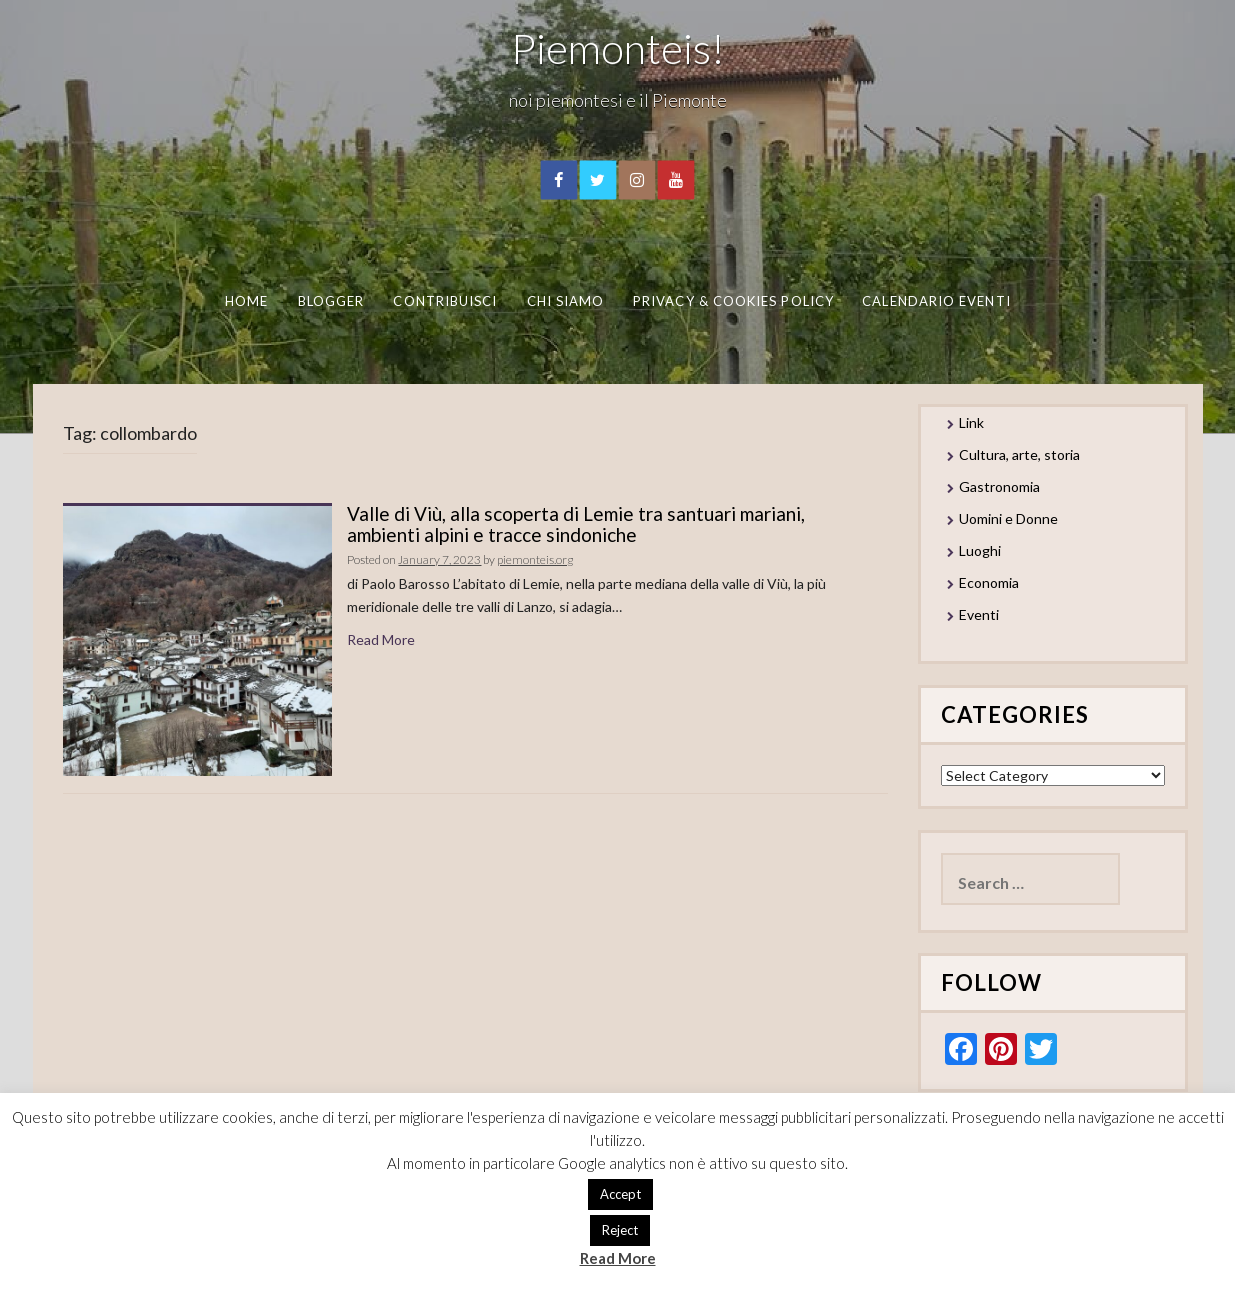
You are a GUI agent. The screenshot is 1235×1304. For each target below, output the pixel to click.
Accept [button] (620, 1194)
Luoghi (980, 550)
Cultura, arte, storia (1019, 454)
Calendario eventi (936, 301)
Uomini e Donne (1008, 518)
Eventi (979, 614)
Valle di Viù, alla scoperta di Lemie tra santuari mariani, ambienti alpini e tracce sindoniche (576, 524)
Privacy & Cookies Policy (733, 301)
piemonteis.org (535, 559)
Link (971, 422)
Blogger (331, 301)
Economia (989, 582)
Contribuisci (445, 301)
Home (246, 301)
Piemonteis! (618, 48)
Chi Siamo (566, 301)
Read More (381, 639)
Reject (620, 1230)
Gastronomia (999, 486)
